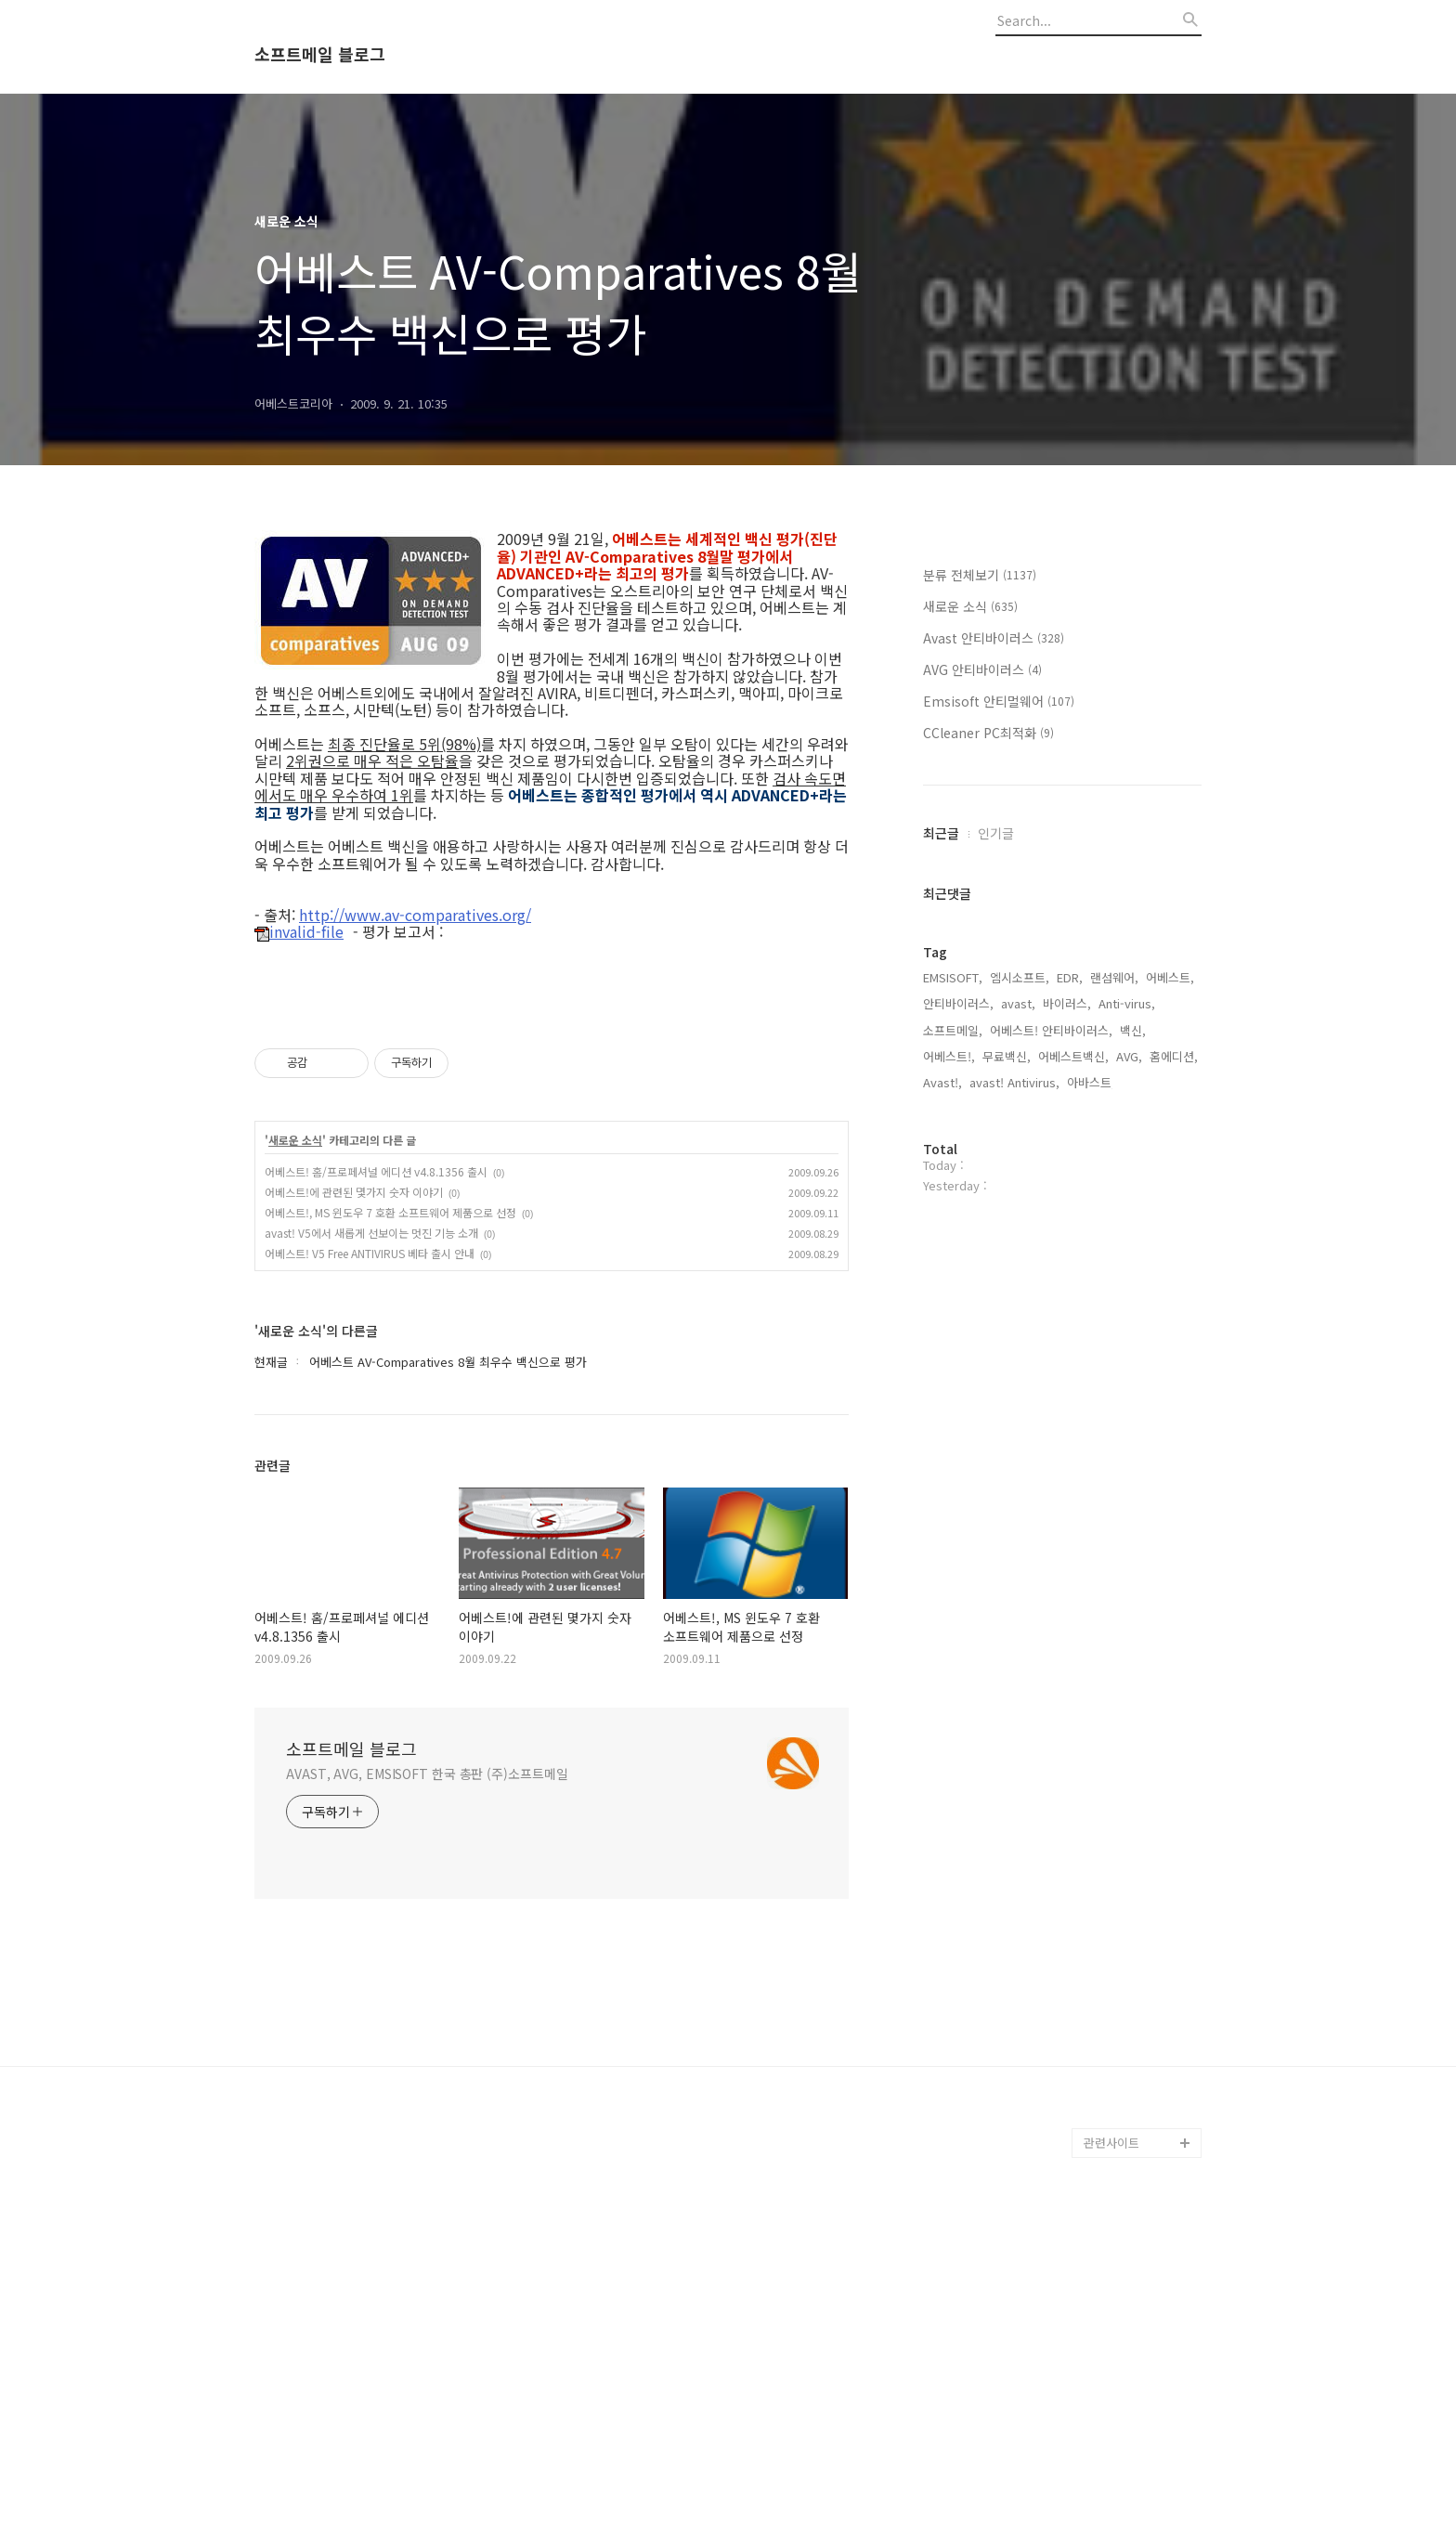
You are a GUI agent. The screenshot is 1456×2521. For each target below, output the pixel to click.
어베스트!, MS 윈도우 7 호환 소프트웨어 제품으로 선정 (390, 1212)
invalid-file (299, 932)
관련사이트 (1111, 2142)
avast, (1018, 1003)
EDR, (1070, 977)
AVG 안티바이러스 (982, 669)
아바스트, (1091, 1082)
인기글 (996, 833)
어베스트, (1170, 977)
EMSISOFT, (952, 977)
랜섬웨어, (1114, 977)
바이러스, (1067, 1003)
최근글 (941, 833)
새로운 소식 (295, 1140)
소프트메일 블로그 (319, 55)
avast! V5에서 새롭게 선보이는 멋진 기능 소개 (371, 1233)
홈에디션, (1174, 1056)
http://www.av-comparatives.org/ (415, 914)
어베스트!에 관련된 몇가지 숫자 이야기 (354, 1192)
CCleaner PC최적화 (988, 732)
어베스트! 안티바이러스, (1051, 1030)
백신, (1133, 1030)
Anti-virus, (1126, 1003)
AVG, (1129, 1056)
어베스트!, (949, 1056)
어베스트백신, (1073, 1056)
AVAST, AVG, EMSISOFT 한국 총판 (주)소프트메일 (427, 1773)
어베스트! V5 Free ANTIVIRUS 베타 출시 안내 (369, 1253)
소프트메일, (952, 1030)
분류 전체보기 (979, 574)
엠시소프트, (1019, 977)
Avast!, (942, 1082)
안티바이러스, (958, 1003)
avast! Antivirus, (1014, 1082)
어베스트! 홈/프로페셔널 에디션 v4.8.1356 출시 (376, 1171)
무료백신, (1006, 1056)
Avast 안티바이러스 (993, 638)
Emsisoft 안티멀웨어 (998, 701)
